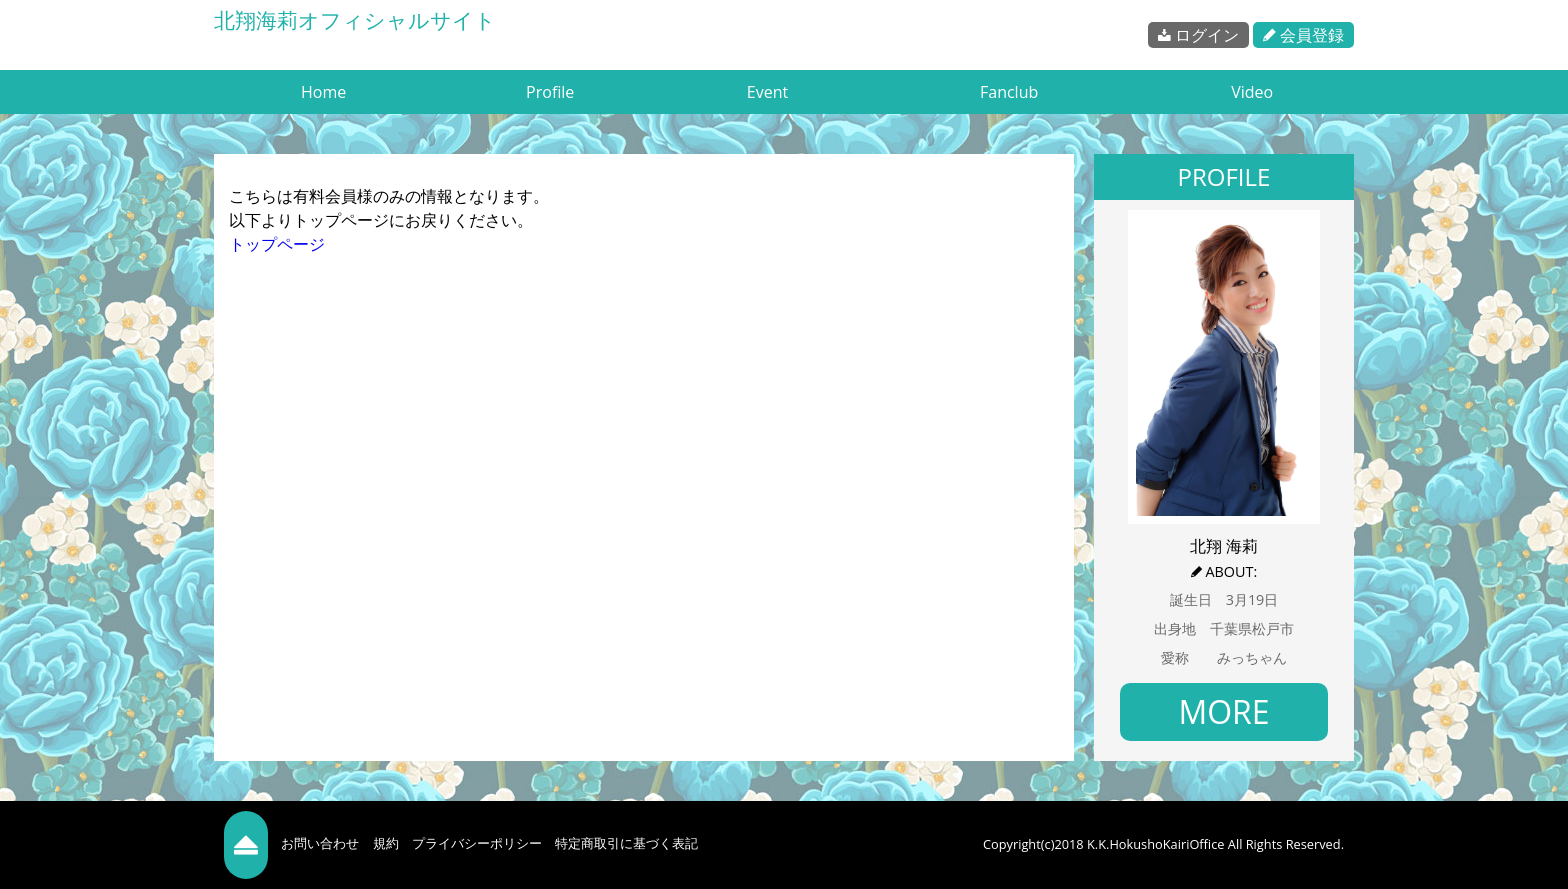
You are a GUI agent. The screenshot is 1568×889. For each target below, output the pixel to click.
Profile (550, 92)
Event (767, 92)
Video (1252, 92)
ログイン (1198, 35)
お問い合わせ (320, 843)
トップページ (277, 244)
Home (323, 92)
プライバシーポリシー (477, 843)
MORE (1223, 711)
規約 (386, 843)
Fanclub (1009, 92)
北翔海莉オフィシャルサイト (355, 20)
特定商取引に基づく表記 (626, 843)
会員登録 (1303, 35)
